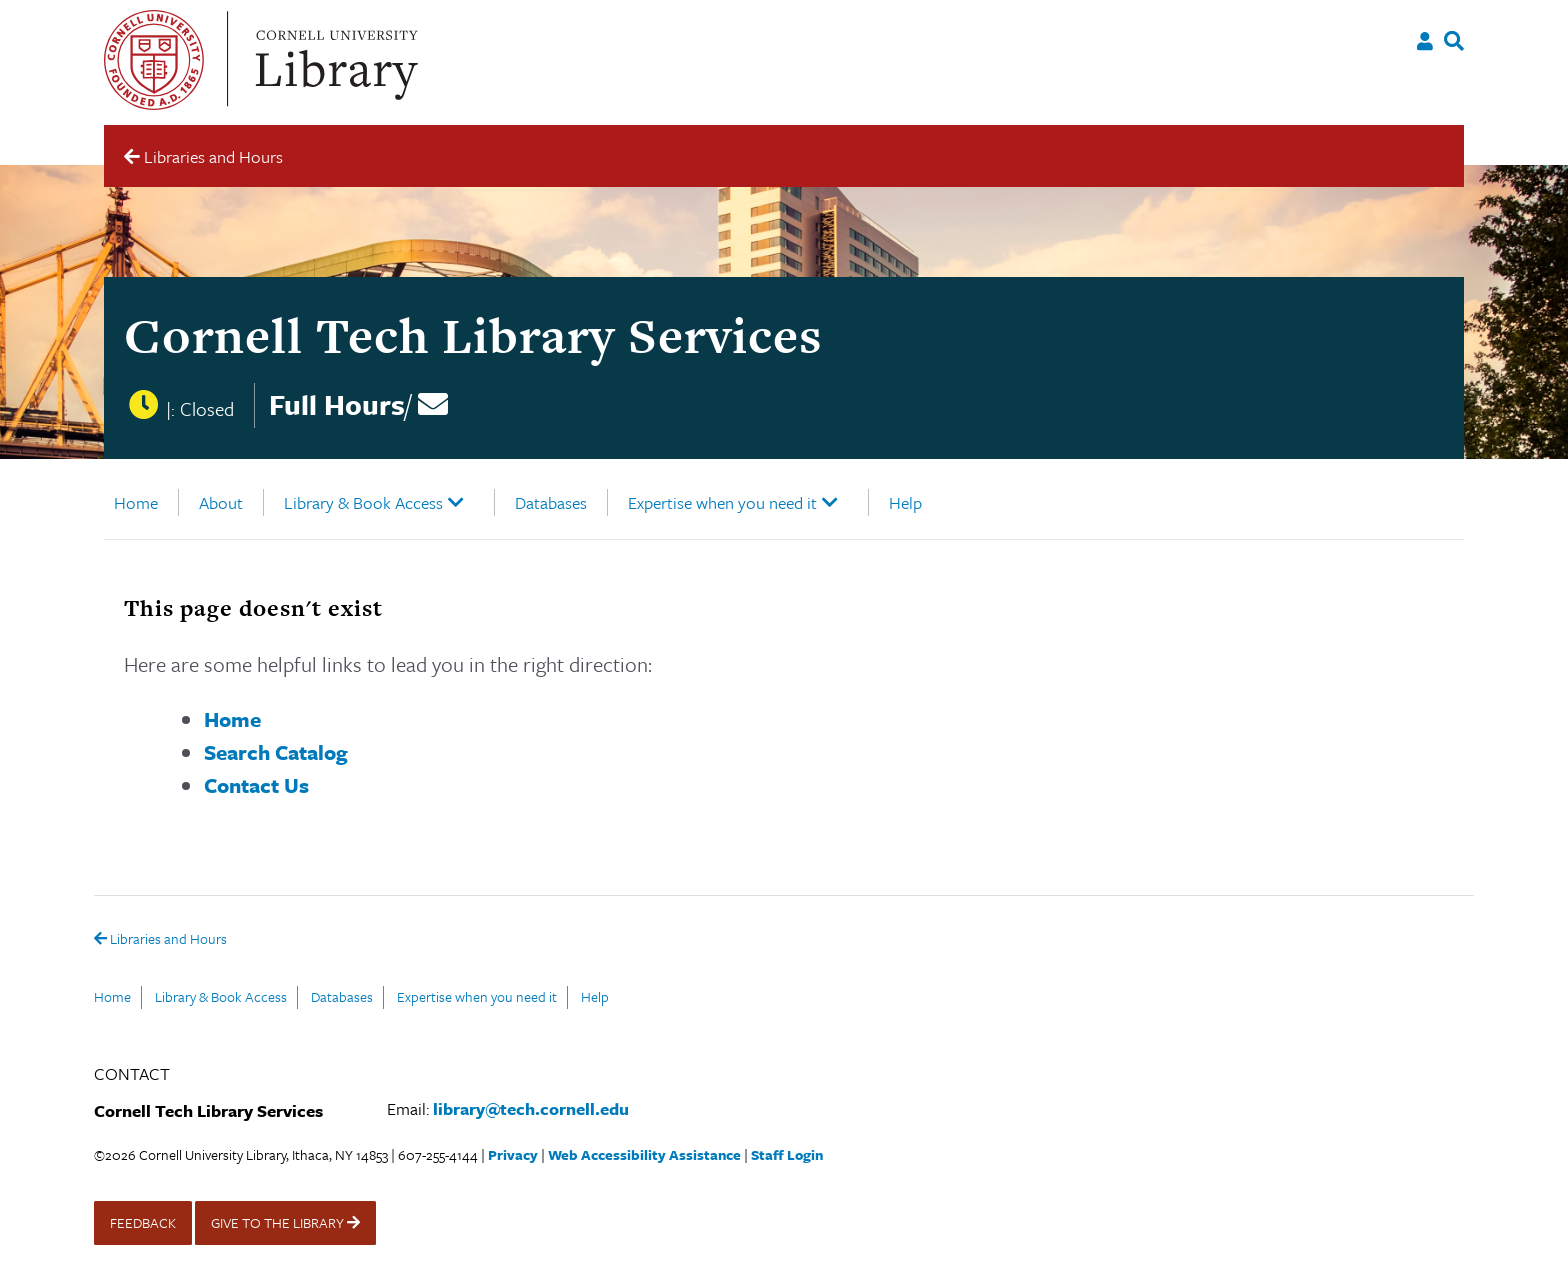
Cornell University (154, 60)
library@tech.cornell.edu (531, 1108)
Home (136, 502)
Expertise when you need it (722, 502)
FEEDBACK (143, 1222)
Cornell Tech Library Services (473, 335)
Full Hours (337, 404)
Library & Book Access (363, 502)
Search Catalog (276, 752)
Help (905, 502)
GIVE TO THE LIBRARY (285, 1222)
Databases (551, 502)
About (221, 502)
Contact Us (256, 785)
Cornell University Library (334, 60)
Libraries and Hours (160, 940)
